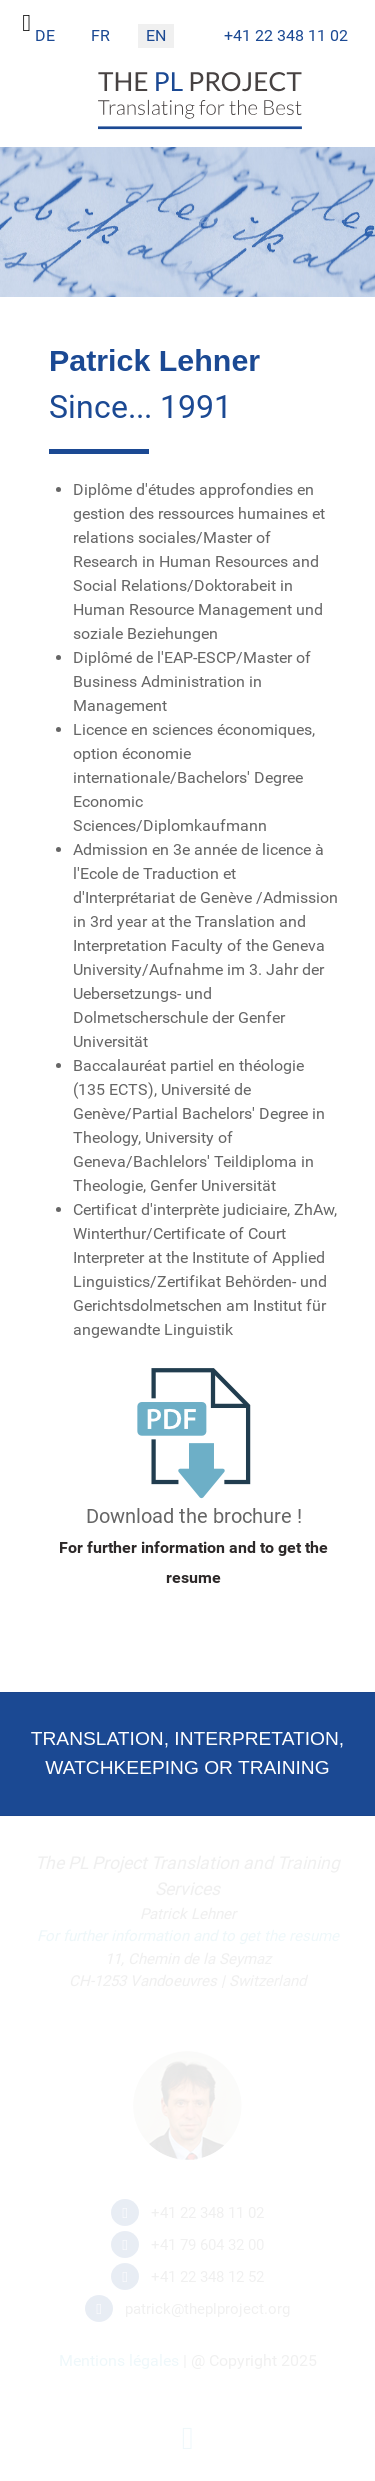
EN (156, 35)
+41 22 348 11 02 (286, 35)
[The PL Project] (200, 124)
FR (100, 35)
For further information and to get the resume (188, 1936)
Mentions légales (119, 2360)
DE (45, 35)
